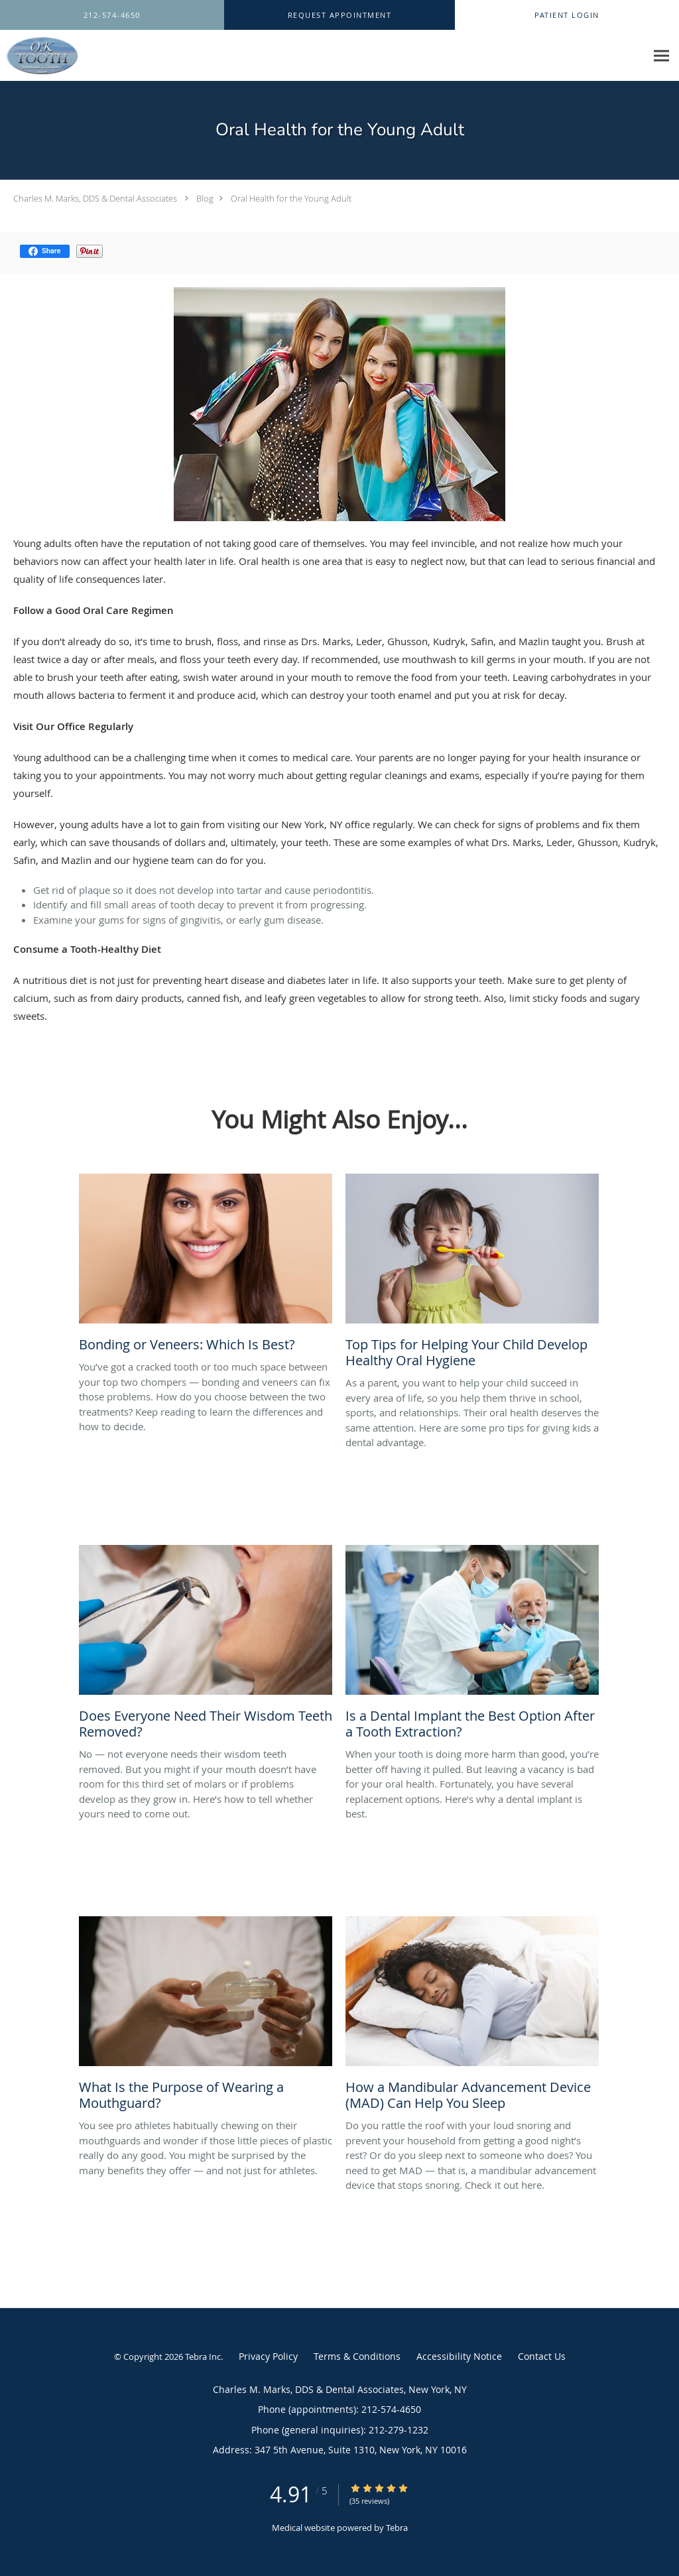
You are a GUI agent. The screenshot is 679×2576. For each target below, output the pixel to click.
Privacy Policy (268, 2356)
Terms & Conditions (357, 2356)
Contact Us (542, 2356)
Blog (205, 198)
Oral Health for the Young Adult (291, 198)
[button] (339, 15)
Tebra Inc (203, 2356)
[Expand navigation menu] (661, 56)
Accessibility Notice (459, 2356)
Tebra (397, 2528)
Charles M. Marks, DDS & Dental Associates (95, 198)
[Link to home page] (39, 56)
